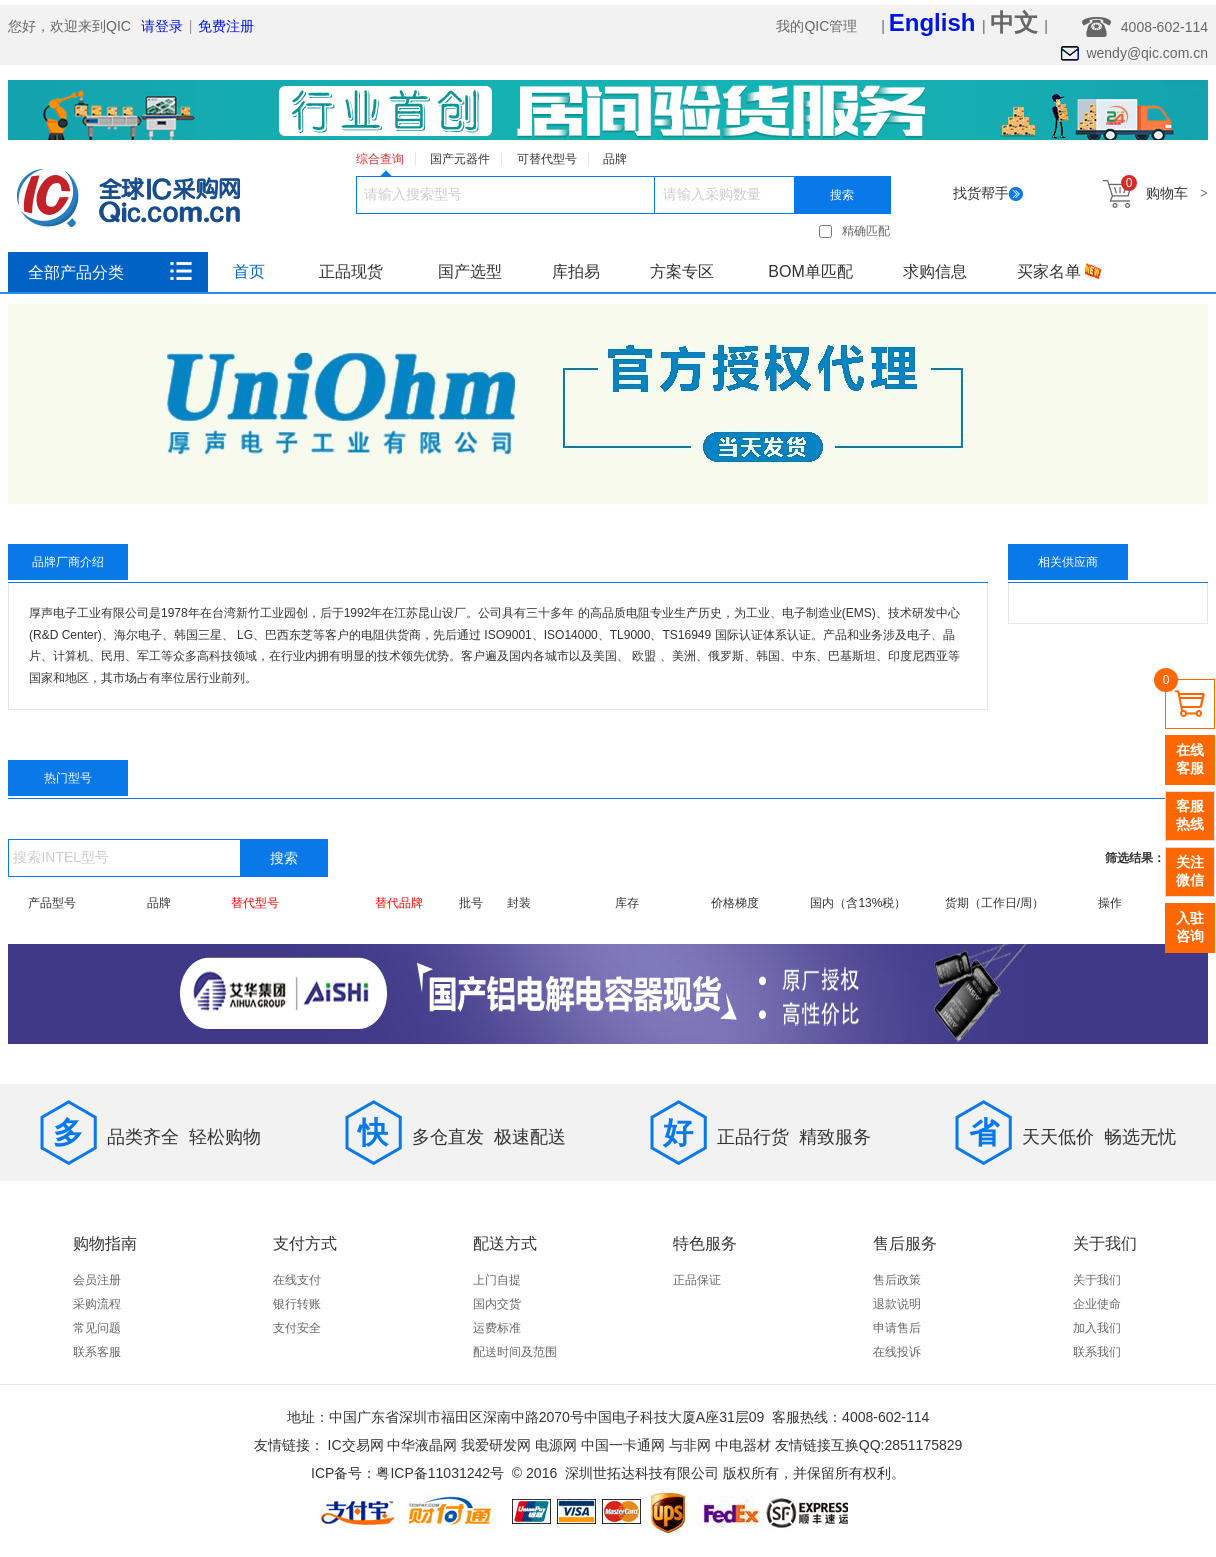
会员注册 (97, 1280)
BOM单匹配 (810, 271)
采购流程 (97, 1304)
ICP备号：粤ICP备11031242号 (407, 1473)
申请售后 (897, 1328)
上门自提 (497, 1280)
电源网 (556, 1445)
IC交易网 (356, 1445)
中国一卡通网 (623, 1445)
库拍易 (576, 271)
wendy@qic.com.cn (1147, 53)
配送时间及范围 (515, 1352)
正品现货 (351, 271)
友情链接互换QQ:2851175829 (869, 1445)
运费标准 (497, 1328)
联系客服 (97, 1352)
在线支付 (297, 1280)
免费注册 (226, 26)
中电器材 (743, 1445)
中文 (1017, 22)
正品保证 (697, 1280)
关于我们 (1097, 1280)
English (935, 22)
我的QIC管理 (818, 26)
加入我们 (1097, 1328)
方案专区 (682, 271)
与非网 (690, 1445)
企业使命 (1097, 1304)
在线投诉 (897, 1352)
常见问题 (97, 1328)
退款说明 (897, 1304)
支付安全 (297, 1328)
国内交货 (497, 1304)
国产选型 (470, 271)
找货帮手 (988, 193)
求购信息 (935, 271)
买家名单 (1059, 271)
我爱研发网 (496, 1445)
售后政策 (897, 1280)
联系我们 (1097, 1352)
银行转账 (297, 1304)
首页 (249, 271)
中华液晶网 (422, 1445)
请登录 (162, 26)
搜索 (842, 195)
